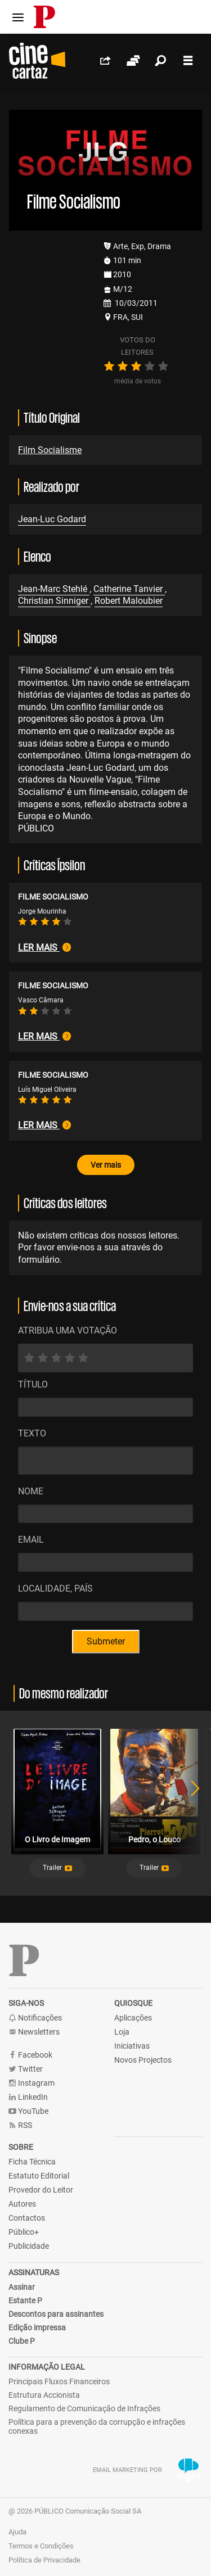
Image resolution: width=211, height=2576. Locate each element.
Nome (30, 1491)
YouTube (28, 2111)
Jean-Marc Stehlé (53, 589)
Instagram (31, 2083)
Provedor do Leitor (40, 2189)
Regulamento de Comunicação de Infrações (84, 2408)
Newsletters (34, 2032)
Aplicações (133, 2017)
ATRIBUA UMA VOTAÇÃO (67, 1330)
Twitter (25, 2069)
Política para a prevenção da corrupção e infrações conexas (96, 2426)
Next (188, 1803)
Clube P (21, 2341)
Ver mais (106, 1164)
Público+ (23, 2231)
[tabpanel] (57, 1803)
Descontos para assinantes (56, 2314)
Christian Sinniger (54, 600)
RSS (20, 2125)
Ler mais (44, 947)
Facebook (30, 2055)
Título (33, 1384)
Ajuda (17, 2532)
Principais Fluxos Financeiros (59, 2381)
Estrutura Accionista (44, 2394)
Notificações (35, 2018)
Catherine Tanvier (129, 589)
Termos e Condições (41, 2546)
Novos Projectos (143, 2059)
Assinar (21, 2287)
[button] (57, 1868)
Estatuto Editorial (38, 2175)
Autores (22, 2203)
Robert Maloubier (129, 600)
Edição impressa (37, 2327)
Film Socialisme (50, 450)
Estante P (25, 2300)
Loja (121, 2031)
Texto (32, 1433)
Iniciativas (132, 2045)
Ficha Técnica (32, 2161)
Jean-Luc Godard (52, 519)
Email (31, 1539)
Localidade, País (55, 1588)
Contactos (26, 2217)
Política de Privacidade (44, 2560)
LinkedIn (28, 2097)
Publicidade (28, 2245)
